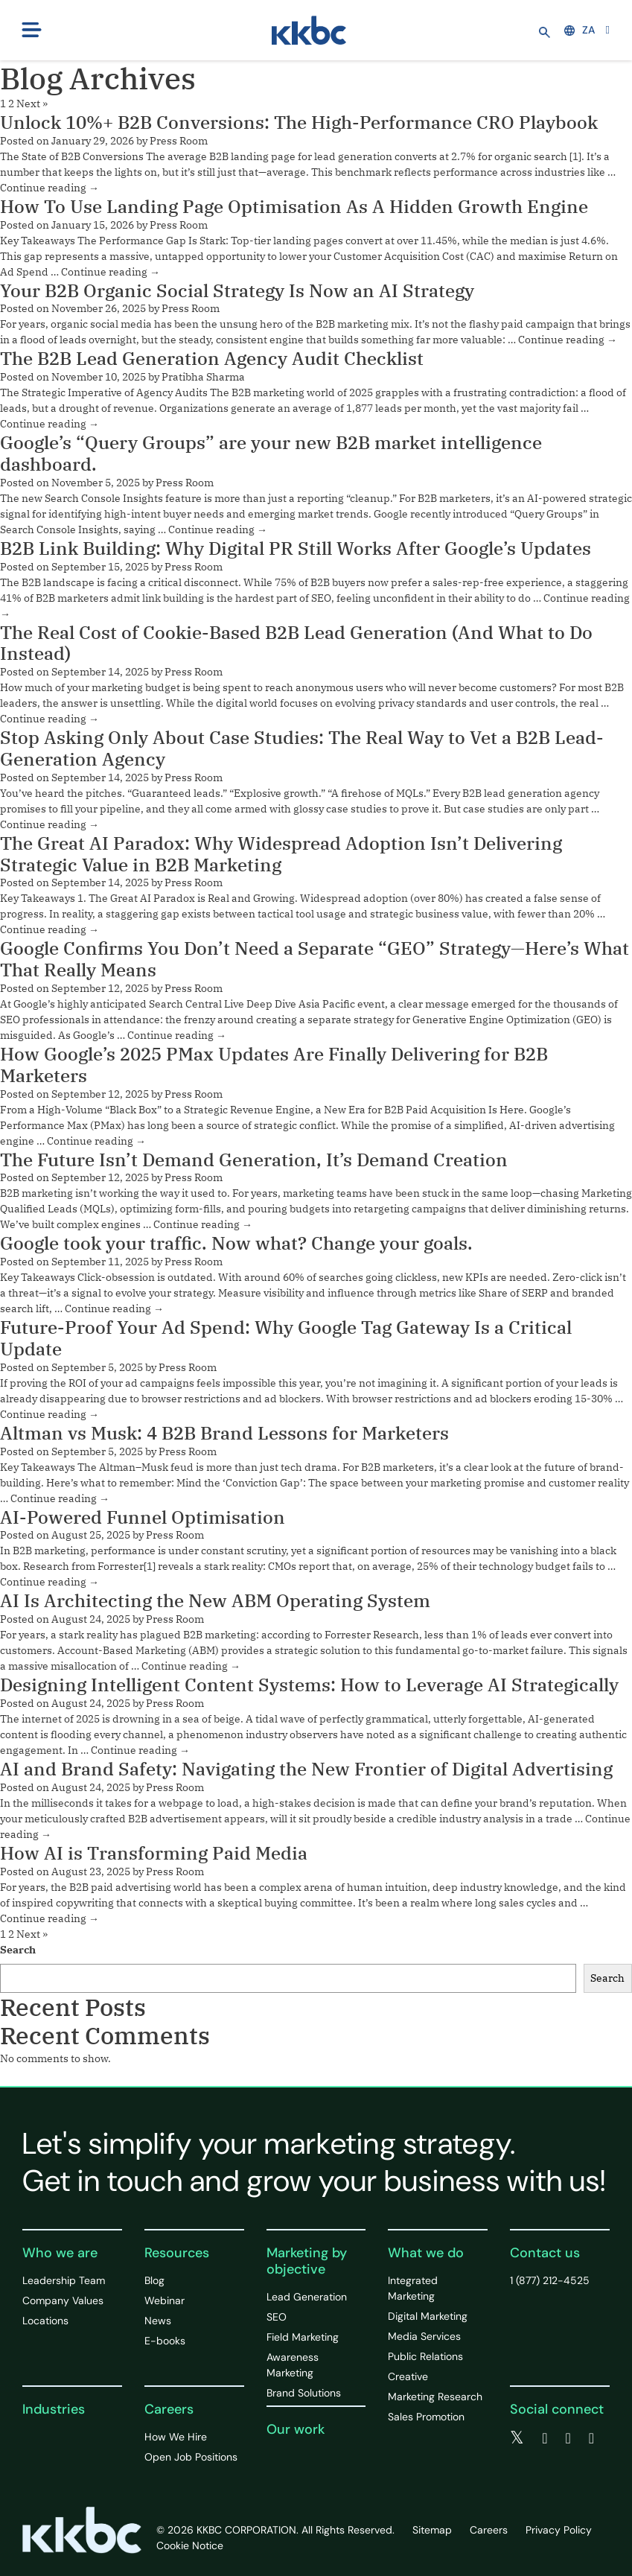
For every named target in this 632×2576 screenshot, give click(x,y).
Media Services (424, 2336)
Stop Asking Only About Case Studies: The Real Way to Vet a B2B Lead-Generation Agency (302, 748)
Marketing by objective (306, 2261)
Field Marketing (302, 2337)
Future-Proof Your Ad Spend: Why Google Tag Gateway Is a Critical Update (286, 1338)
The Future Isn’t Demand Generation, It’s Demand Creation (254, 1159)
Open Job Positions (190, 2457)
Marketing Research (435, 2396)
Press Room (179, 140)
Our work (295, 2429)
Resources (176, 2253)
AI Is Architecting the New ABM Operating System (215, 1600)
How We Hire (175, 2436)
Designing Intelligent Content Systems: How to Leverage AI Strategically (309, 1684)
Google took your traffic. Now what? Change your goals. (236, 1243)
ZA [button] (579, 29)
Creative (408, 2376)
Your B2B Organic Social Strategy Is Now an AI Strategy (237, 290)
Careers (169, 2409)
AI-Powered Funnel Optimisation (142, 1517)
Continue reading (49, 187)
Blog (154, 2280)
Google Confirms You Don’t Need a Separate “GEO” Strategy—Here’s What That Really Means (314, 959)
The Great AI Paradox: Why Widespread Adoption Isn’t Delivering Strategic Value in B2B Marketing (281, 854)
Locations (45, 2320)
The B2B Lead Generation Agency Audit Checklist (212, 358)
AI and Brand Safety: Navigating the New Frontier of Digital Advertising (306, 1769)
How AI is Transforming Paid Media (153, 1853)
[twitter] (517, 2438)
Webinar (164, 2300)
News (157, 2320)
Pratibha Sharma (203, 377)
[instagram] (591, 2438)
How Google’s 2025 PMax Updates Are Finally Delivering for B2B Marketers (274, 1064)
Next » (32, 103)
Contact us (545, 2253)
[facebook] (544, 2438)
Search (18, 1949)
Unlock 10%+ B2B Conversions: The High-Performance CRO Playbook (299, 122)
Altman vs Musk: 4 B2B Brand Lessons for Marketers (224, 1433)
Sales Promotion (426, 2416)
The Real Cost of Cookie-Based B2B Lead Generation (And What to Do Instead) (296, 643)
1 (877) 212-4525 (550, 2280)
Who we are (60, 2253)
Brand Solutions (303, 2393)
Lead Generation (306, 2296)
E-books (164, 2340)
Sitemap (432, 2530)
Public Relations (425, 2356)
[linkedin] (568, 2438)
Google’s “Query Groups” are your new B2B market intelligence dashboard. (271, 453)
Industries (53, 2409)
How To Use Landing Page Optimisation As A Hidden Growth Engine (294, 206)
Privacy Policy (559, 2530)
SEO (276, 2317)
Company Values (62, 2300)
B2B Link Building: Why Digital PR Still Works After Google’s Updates (295, 548)
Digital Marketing (427, 2316)
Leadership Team (63, 2280)
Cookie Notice (189, 2545)
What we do (426, 2253)
